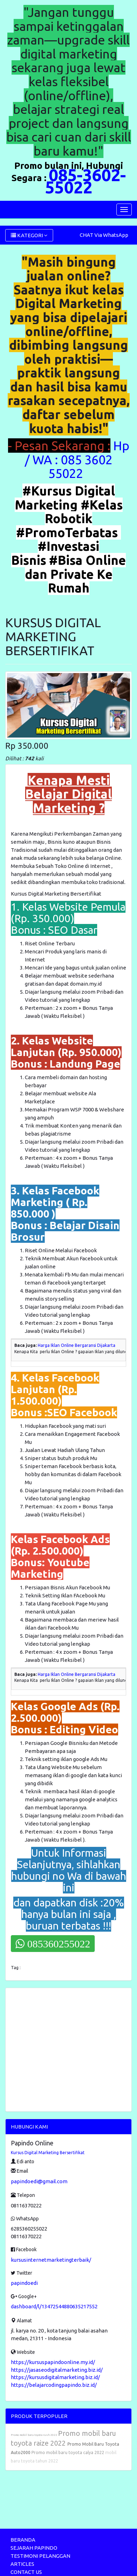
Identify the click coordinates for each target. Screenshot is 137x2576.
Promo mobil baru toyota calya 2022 (68, 2452)
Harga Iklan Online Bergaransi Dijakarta (76, 1345)
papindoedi (24, 2283)
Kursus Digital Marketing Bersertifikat (48, 2152)
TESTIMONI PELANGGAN (40, 2556)
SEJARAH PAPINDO (33, 2548)
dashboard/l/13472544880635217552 (54, 2306)
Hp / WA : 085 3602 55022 (77, 459)
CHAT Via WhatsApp (104, 235)
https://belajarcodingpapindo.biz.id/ (54, 2385)
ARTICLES (22, 2564)
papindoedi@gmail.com (39, 2181)
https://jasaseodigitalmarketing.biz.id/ (57, 2370)
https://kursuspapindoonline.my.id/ (53, 2362)
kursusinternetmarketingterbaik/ (51, 2260)
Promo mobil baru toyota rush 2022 (34, 2435)
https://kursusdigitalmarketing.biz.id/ (55, 2377)
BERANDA (22, 2540)
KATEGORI (29, 235)
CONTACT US (26, 2572)
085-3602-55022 (85, 181)
